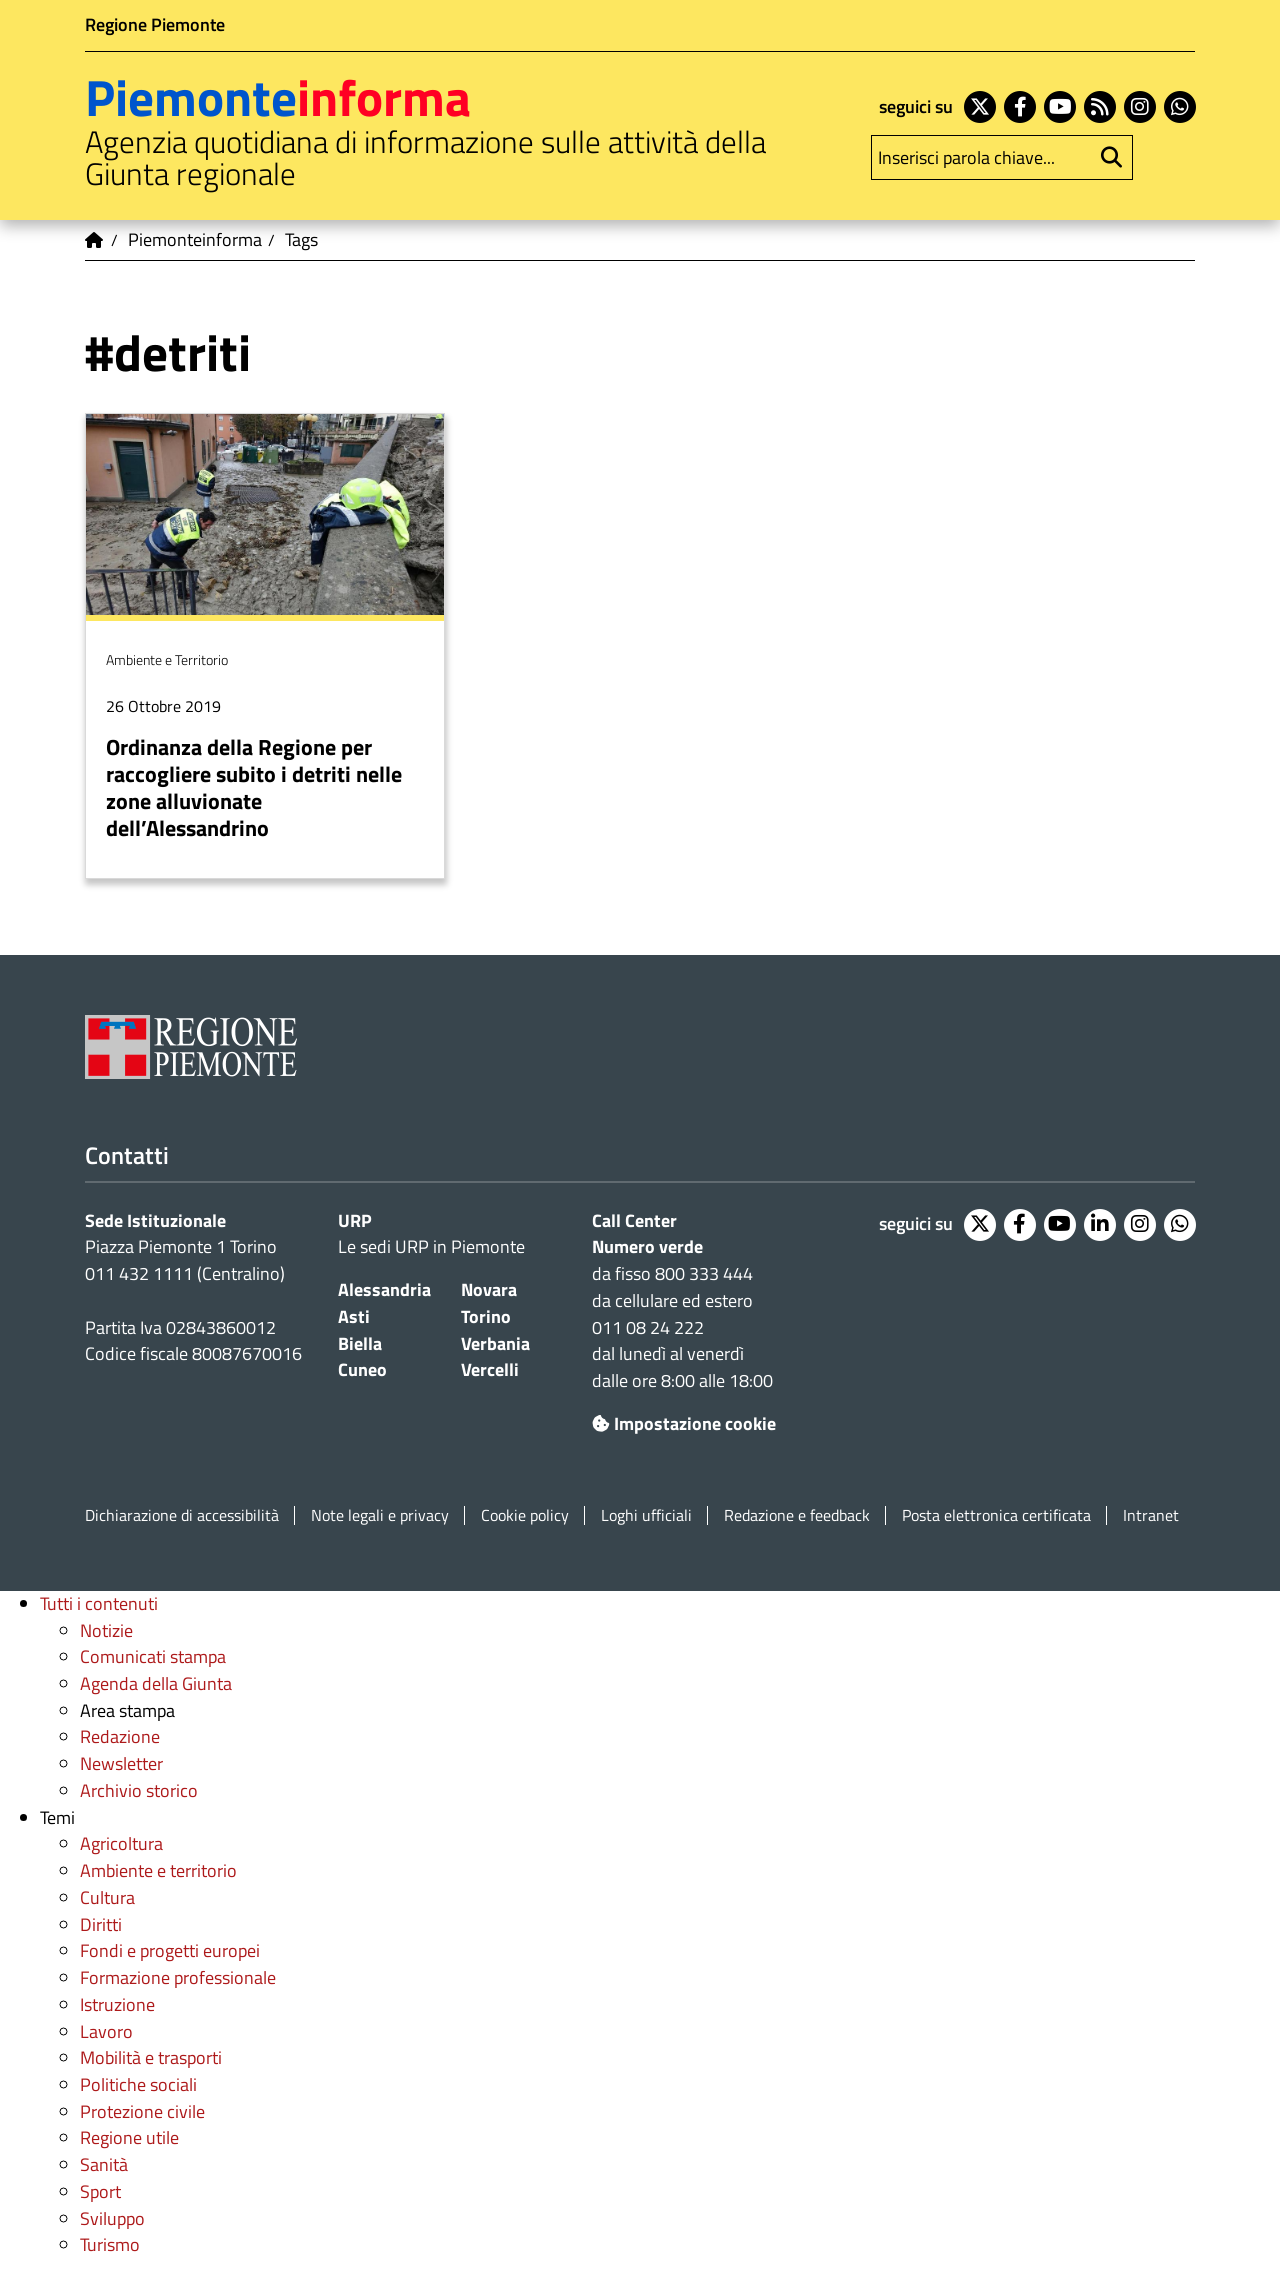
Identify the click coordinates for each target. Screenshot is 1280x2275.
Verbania (495, 1343)
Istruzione (117, 2004)
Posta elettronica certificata (996, 1515)
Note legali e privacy (380, 1515)
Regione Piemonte (155, 24)
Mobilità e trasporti (151, 2057)
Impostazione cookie (684, 1423)
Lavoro (106, 2031)
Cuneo (362, 1369)
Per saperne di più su (265, 645)
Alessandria (384, 1289)
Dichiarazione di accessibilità (182, 1515)
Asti (354, 1316)
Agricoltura (121, 1843)
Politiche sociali (138, 2084)
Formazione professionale (178, 1977)
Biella (360, 1343)
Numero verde (647, 1246)
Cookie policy (525, 1515)
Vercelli (490, 1369)
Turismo (110, 2244)
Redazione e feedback (797, 1515)
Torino (486, 1316)
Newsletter (121, 1763)
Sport (100, 2191)
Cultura (107, 1897)
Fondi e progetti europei (170, 1950)
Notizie (106, 1630)
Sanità (104, 2164)
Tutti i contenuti (99, 1603)
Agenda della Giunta (156, 1683)
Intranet (1151, 1515)
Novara (489, 1289)
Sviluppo (112, 2218)
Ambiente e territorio (158, 1870)
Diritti (101, 1924)
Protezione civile (142, 2111)
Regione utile (129, 2137)
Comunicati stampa (153, 1656)
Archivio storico (139, 1790)
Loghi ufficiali (646, 1515)
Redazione (120, 1736)
